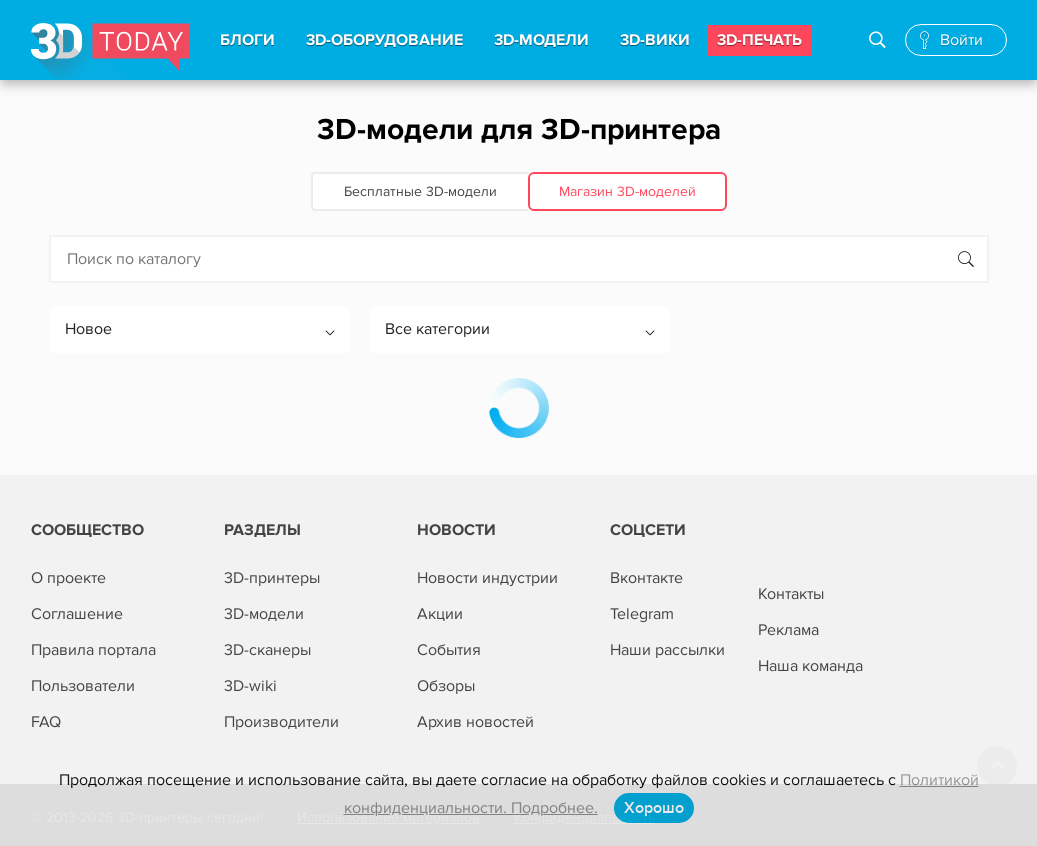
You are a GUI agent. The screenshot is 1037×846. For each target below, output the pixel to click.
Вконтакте (646, 578)
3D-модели (264, 614)
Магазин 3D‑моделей (627, 191)
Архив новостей (475, 722)
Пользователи (83, 686)
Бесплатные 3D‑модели (420, 191)
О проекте (68, 578)
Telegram (642, 614)
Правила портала (93, 650)
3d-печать (759, 40)
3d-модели (541, 40)
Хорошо (654, 808)
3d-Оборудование (384, 40)
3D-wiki (250, 686)
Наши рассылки (667, 650)
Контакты (791, 594)
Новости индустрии (487, 578)
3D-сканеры (267, 650)
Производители (281, 722)
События (449, 650)
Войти (961, 40)
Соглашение (77, 614)
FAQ (46, 722)
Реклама (788, 630)
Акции (440, 614)
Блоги (247, 40)
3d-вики (655, 40)
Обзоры (446, 686)
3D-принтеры (272, 578)
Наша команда (810, 666)
